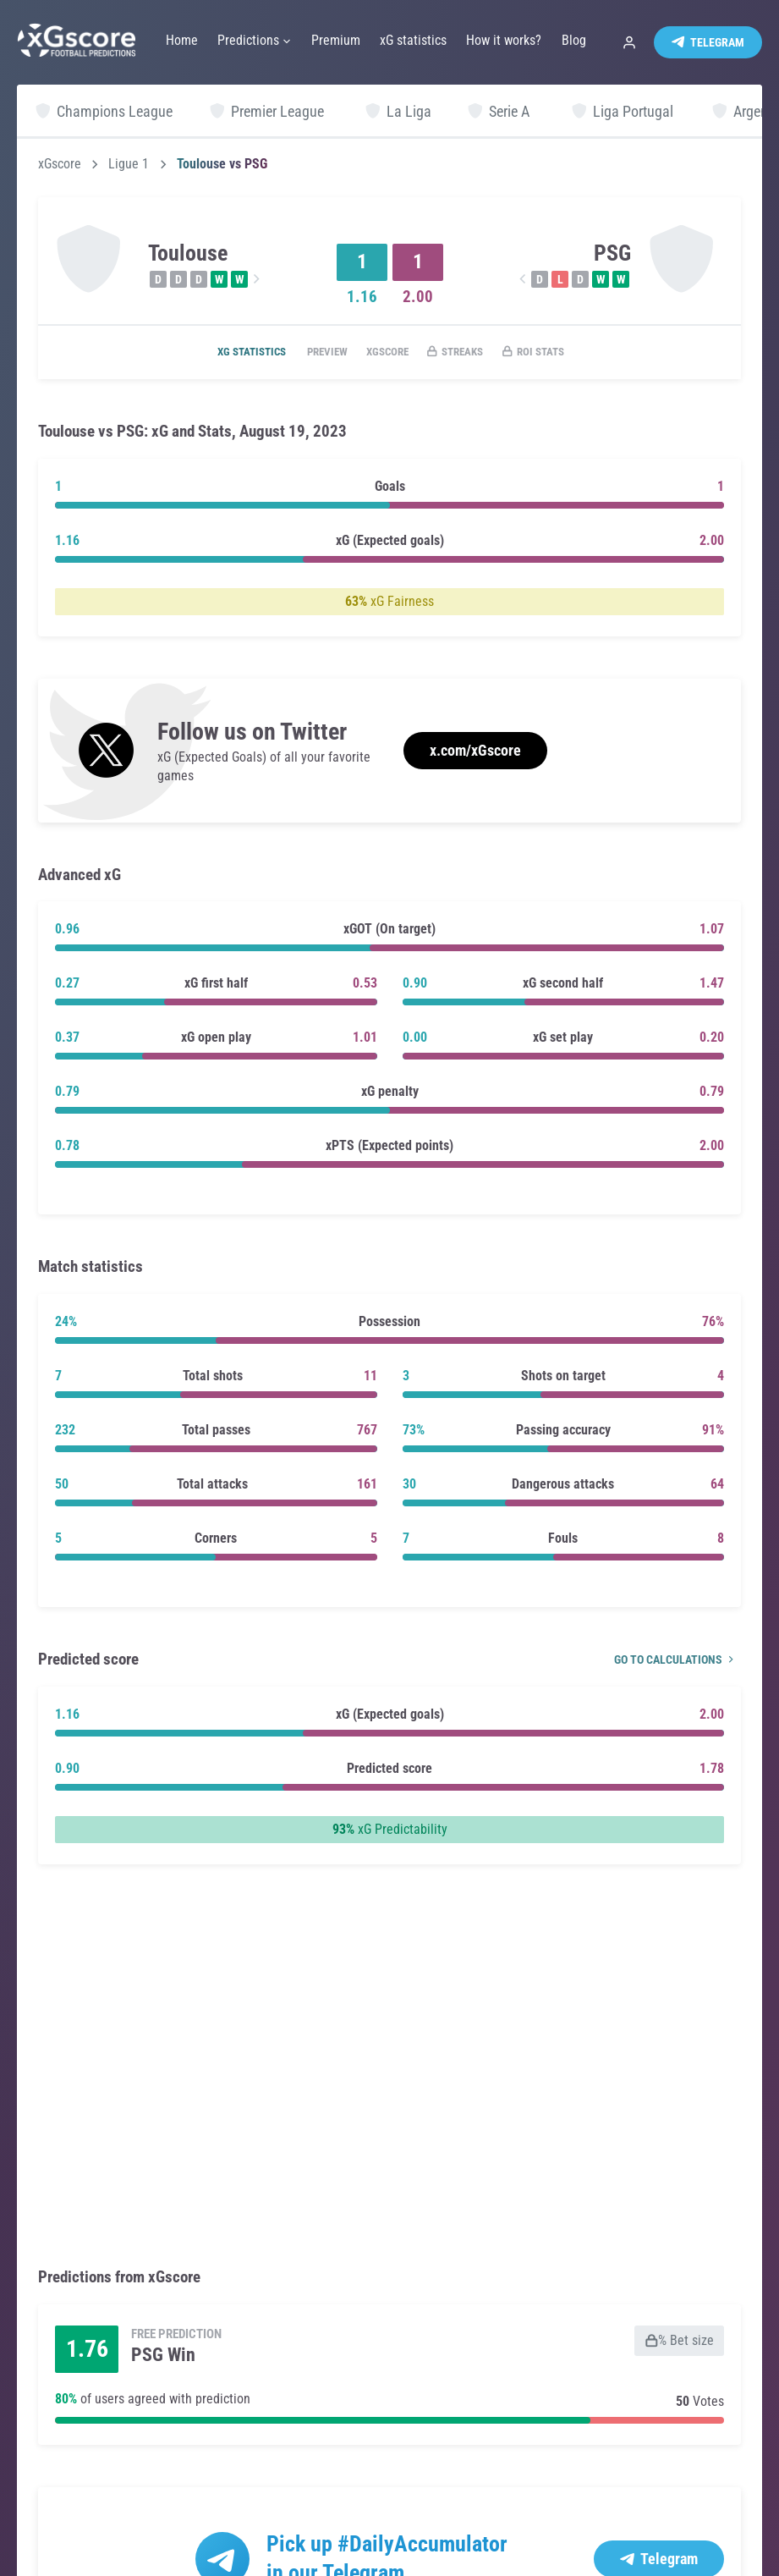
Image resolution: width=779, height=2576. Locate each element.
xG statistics (228, 353)
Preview (313, 353)
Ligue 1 (128, 164)
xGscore (59, 164)
